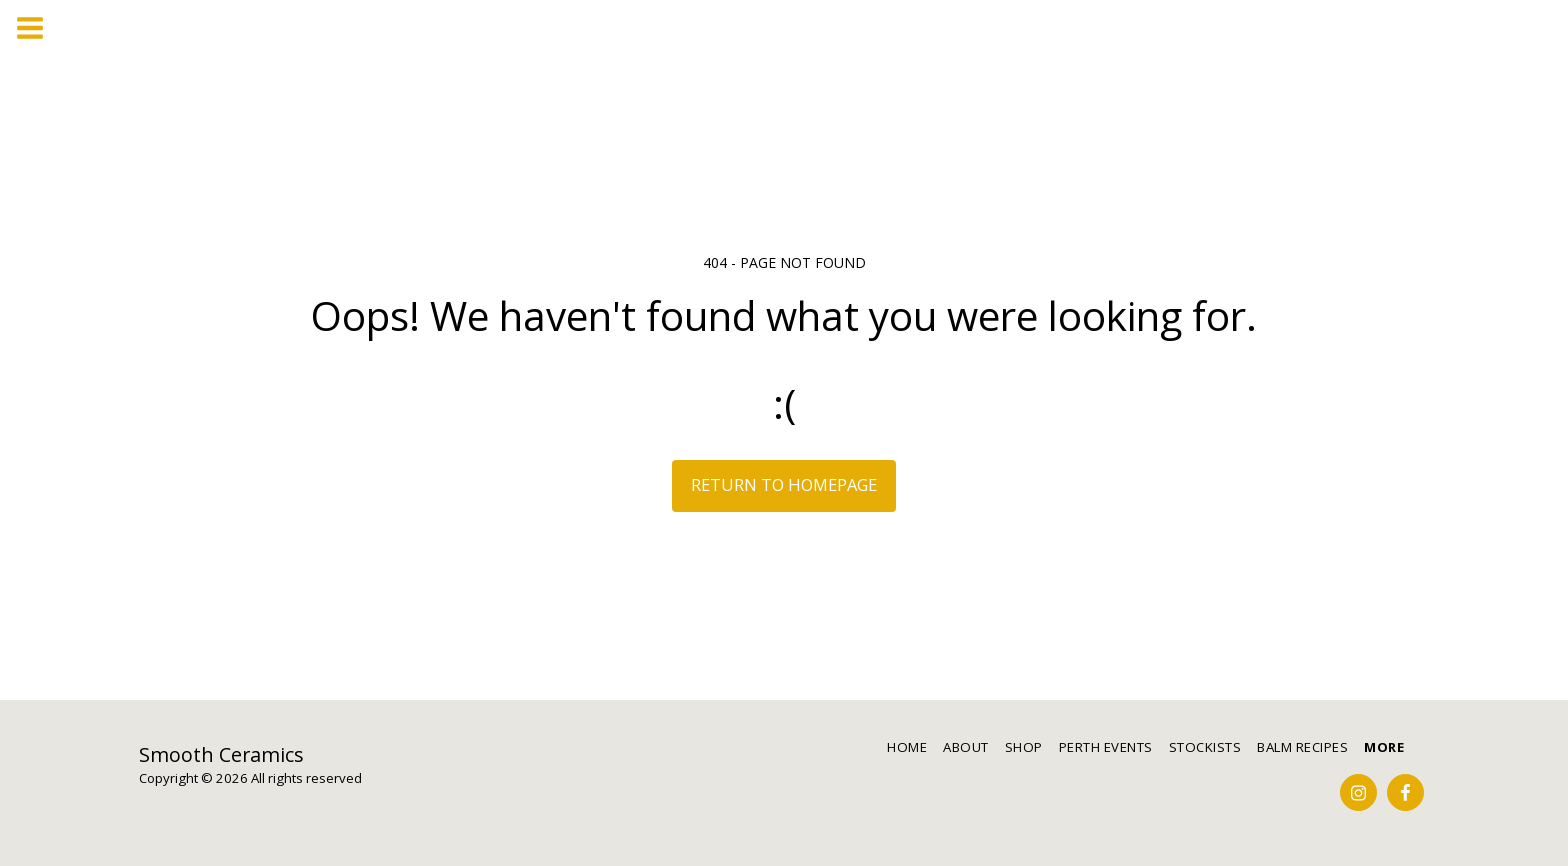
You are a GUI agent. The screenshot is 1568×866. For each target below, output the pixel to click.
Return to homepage (784, 484)
